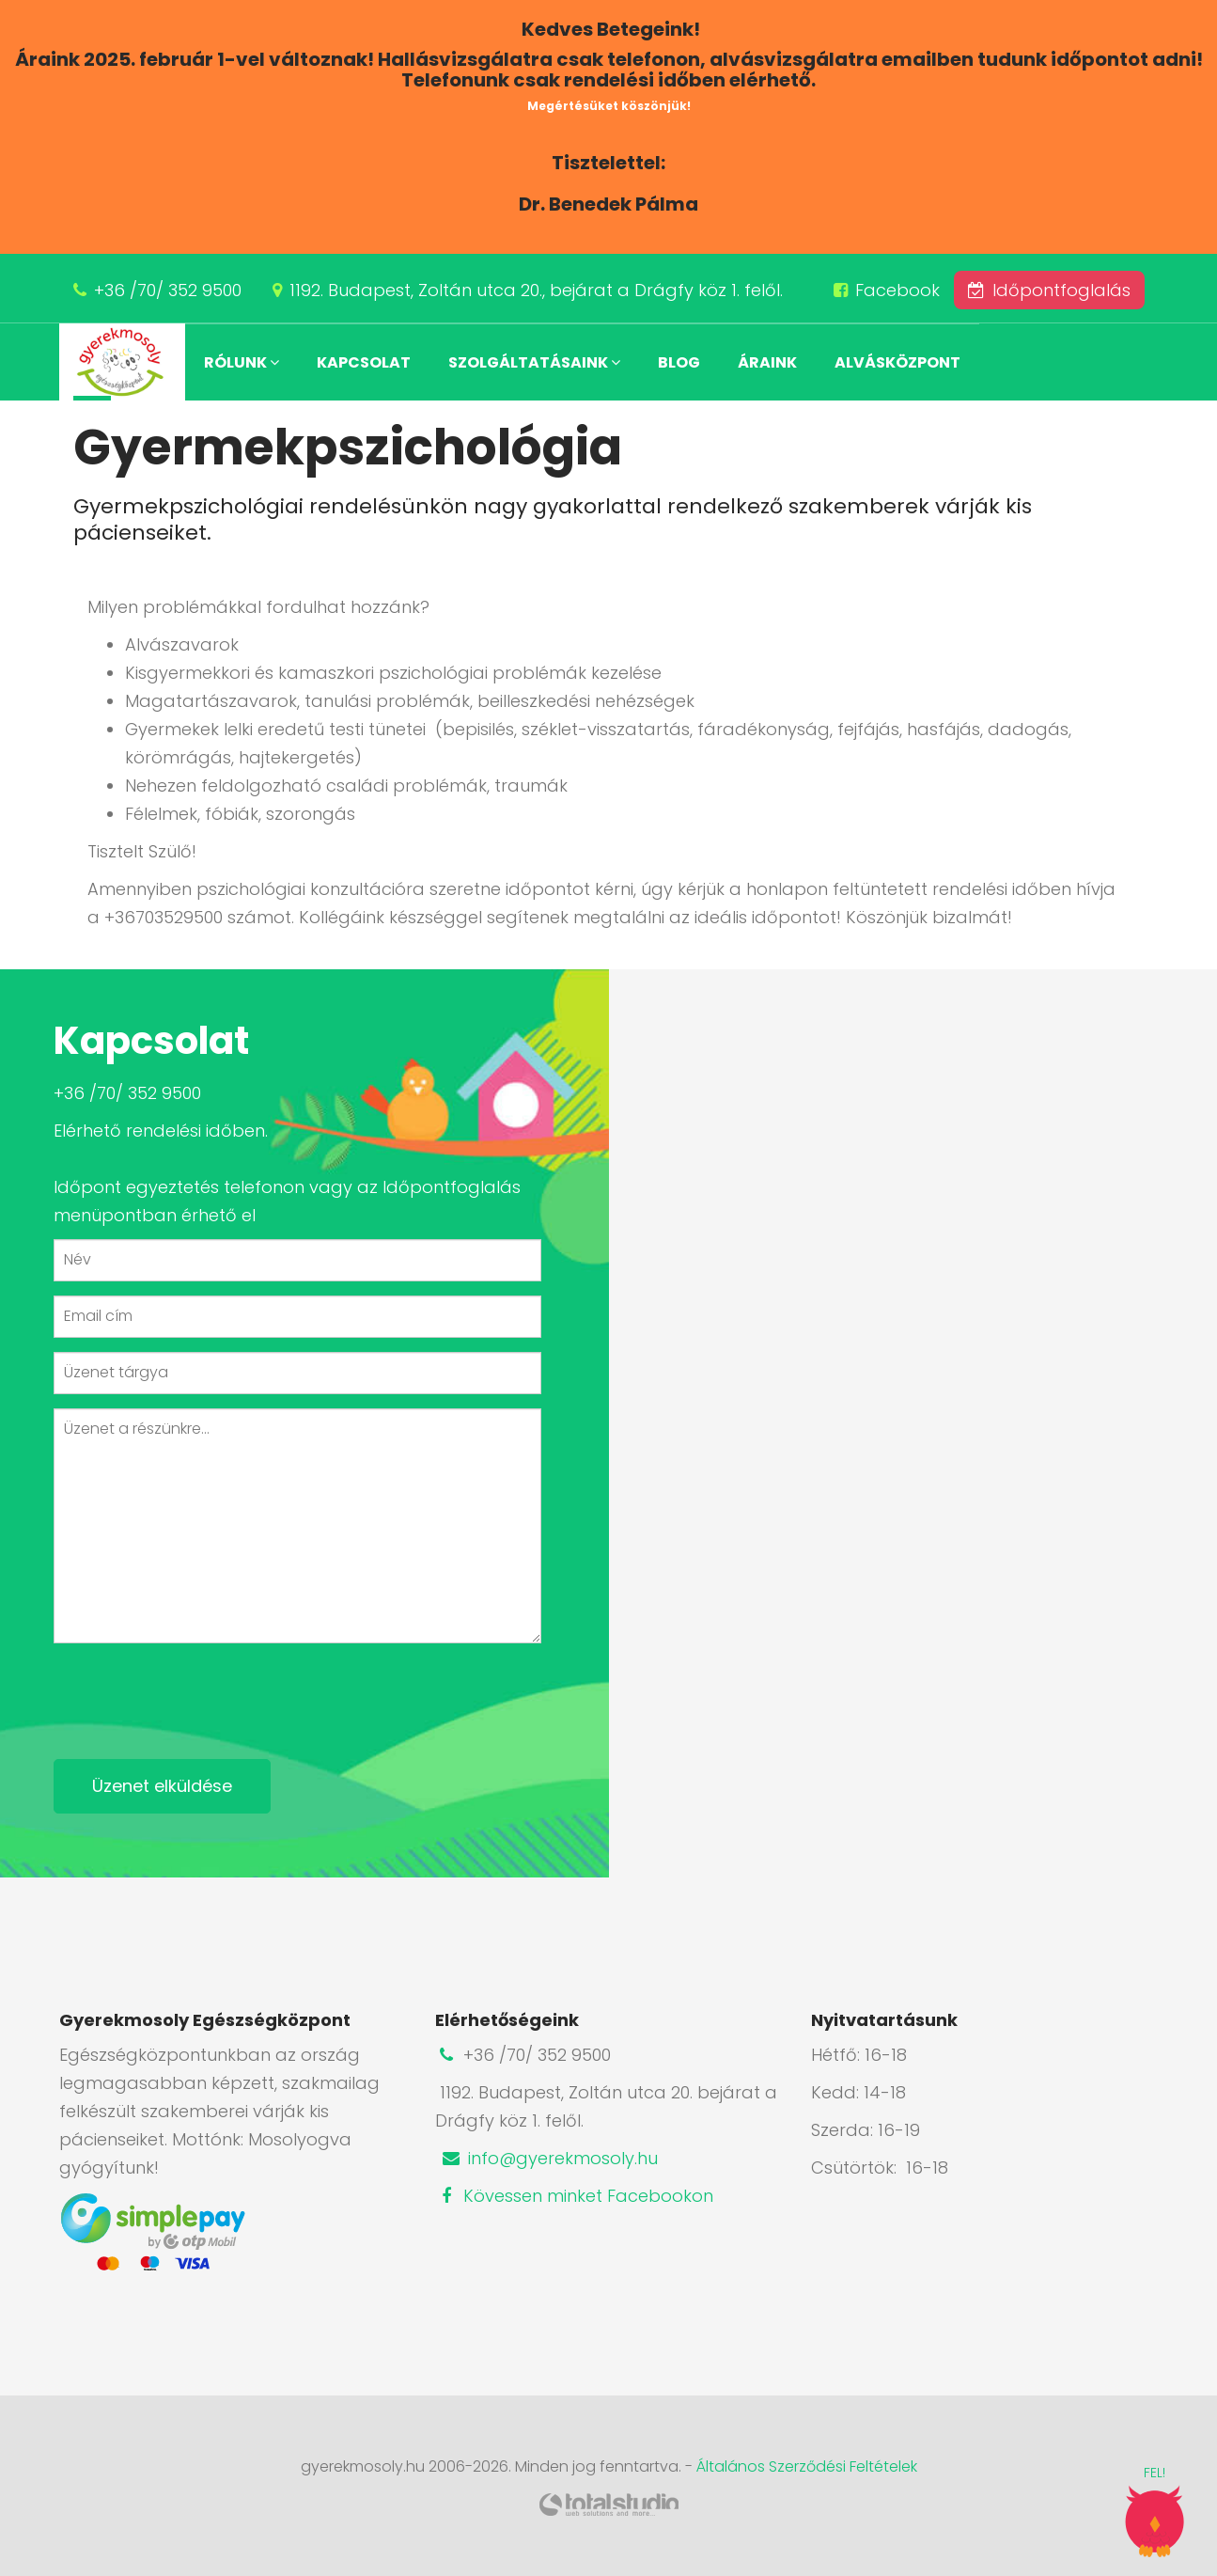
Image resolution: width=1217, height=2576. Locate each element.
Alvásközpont (897, 362)
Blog (679, 362)
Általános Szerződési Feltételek (806, 2466)
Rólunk (241, 362)
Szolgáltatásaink (534, 362)
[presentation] (196, 1694)
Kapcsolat (364, 362)
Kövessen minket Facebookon (574, 2195)
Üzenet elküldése (162, 1786)
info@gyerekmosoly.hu (549, 2158)
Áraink (767, 362)
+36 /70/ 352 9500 (168, 290)
